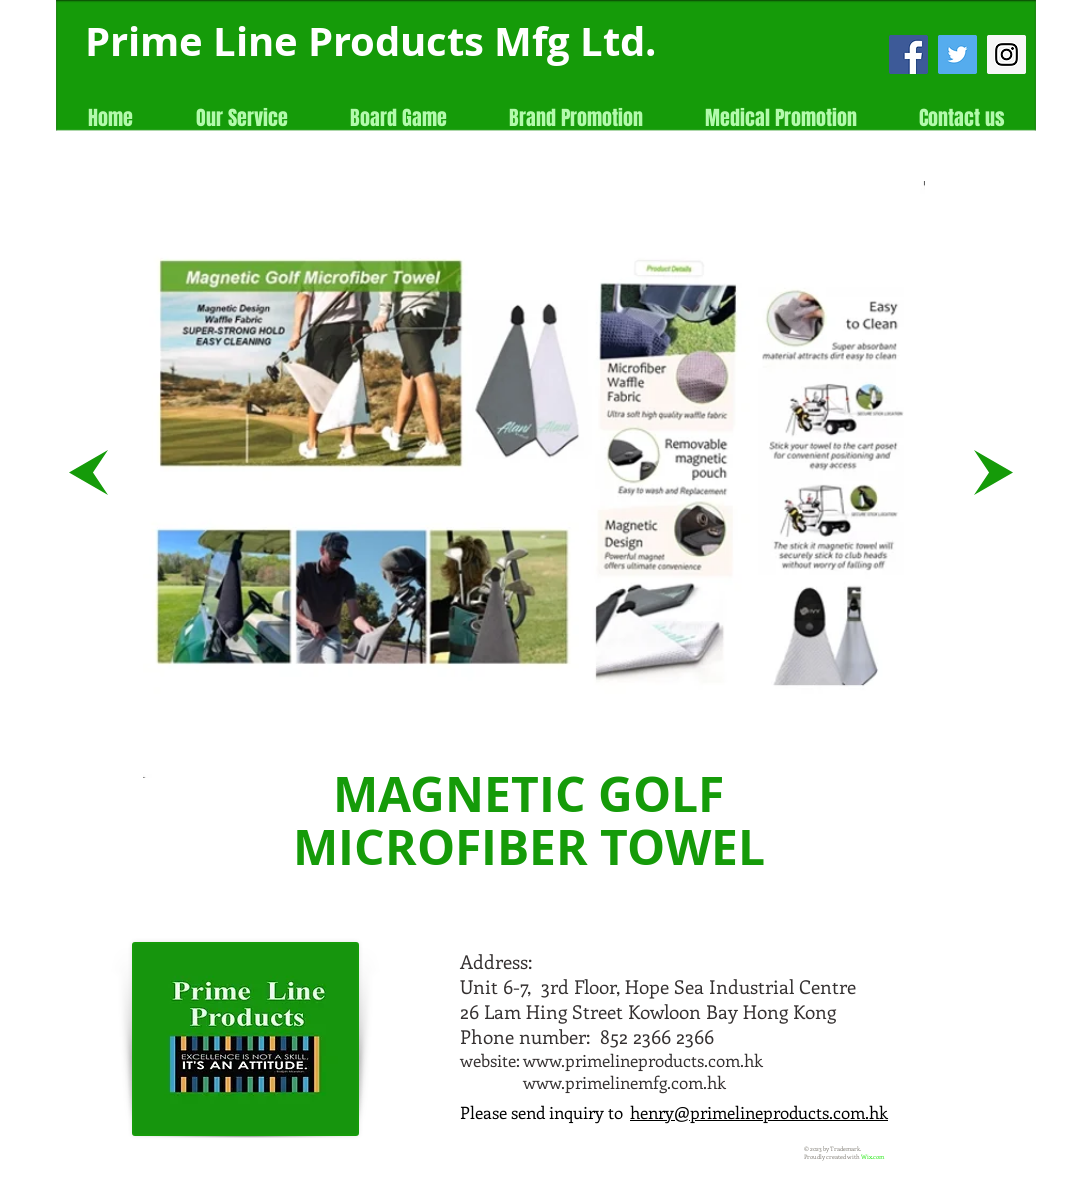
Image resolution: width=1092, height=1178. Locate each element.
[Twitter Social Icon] (957, 54)
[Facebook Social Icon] (908, 54)
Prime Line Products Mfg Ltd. (370, 41)
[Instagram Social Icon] (1006, 54)
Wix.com (872, 1157)
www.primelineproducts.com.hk (643, 1060)
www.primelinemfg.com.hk (624, 1082)
